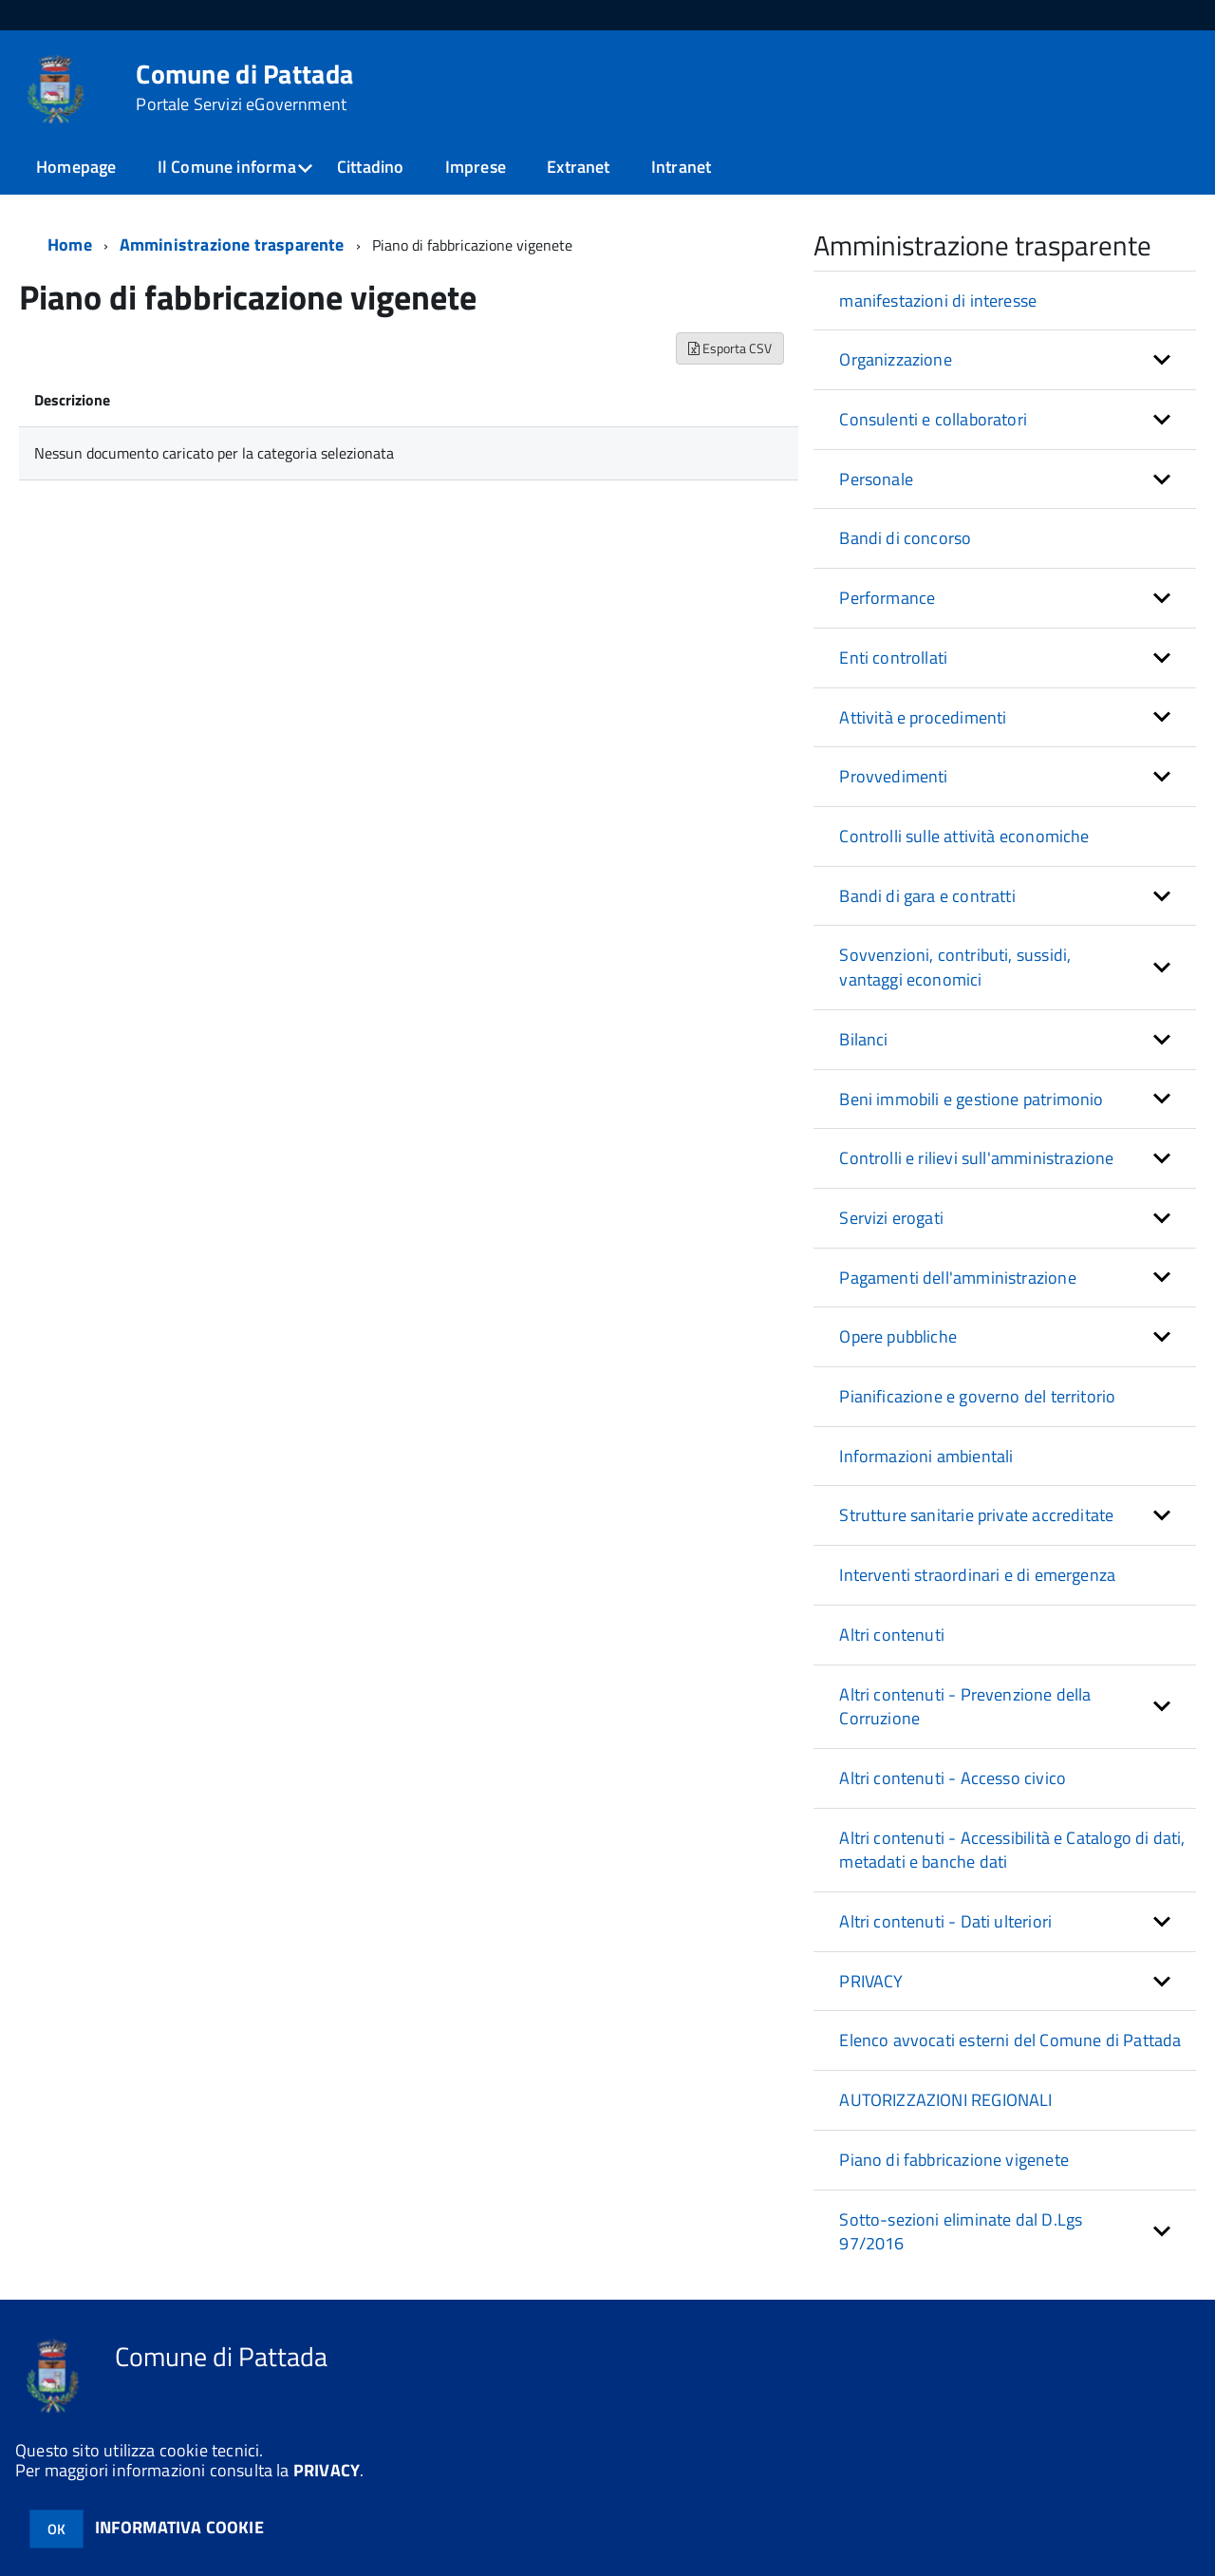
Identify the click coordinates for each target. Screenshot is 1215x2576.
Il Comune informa (227, 166)
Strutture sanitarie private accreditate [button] (976, 1515)
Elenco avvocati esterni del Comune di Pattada (1010, 2040)
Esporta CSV (730, 348)
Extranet (578, 166)
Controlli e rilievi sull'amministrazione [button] (976, 1158)
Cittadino (370, 166)
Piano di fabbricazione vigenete (954, 2159)
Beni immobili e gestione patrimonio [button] (971, 1099)
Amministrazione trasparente (232, 244)
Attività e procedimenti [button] (922, 717)
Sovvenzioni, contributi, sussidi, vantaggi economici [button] (955, 967)
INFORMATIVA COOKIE (179, 2527)
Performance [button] (887, 598)
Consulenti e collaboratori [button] (933, 419)
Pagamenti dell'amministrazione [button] (957, 1277)
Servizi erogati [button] (891, 1218)
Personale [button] (876, 479)
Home (69, 244)
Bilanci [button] (863, 1039)
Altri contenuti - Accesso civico (952, 1778)
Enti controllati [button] (893, 657)
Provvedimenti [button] (893, 776)
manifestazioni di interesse (938, 300)
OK (56, 2529)
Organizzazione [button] (895, 359)
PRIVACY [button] (871, 1981)
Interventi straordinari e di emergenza (977, 1575)
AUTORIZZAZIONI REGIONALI (945, 2100)
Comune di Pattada (244, 87)
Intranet (681, 166)
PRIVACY (326, 2470)
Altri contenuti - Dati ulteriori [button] (945, 1921)
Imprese (475, 166)
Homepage (76, 166)
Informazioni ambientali (926, 1456)
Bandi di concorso (905, 538)
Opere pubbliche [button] (898, 1336)
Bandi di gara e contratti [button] (927, 896)
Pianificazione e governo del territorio (977, 1396)
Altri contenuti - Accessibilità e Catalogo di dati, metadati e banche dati (1012, 1850)
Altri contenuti (891, 1634)
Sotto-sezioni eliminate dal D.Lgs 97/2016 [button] (960, 2232)
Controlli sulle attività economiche (964, 836)
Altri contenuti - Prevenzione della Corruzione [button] (965, 1707)
